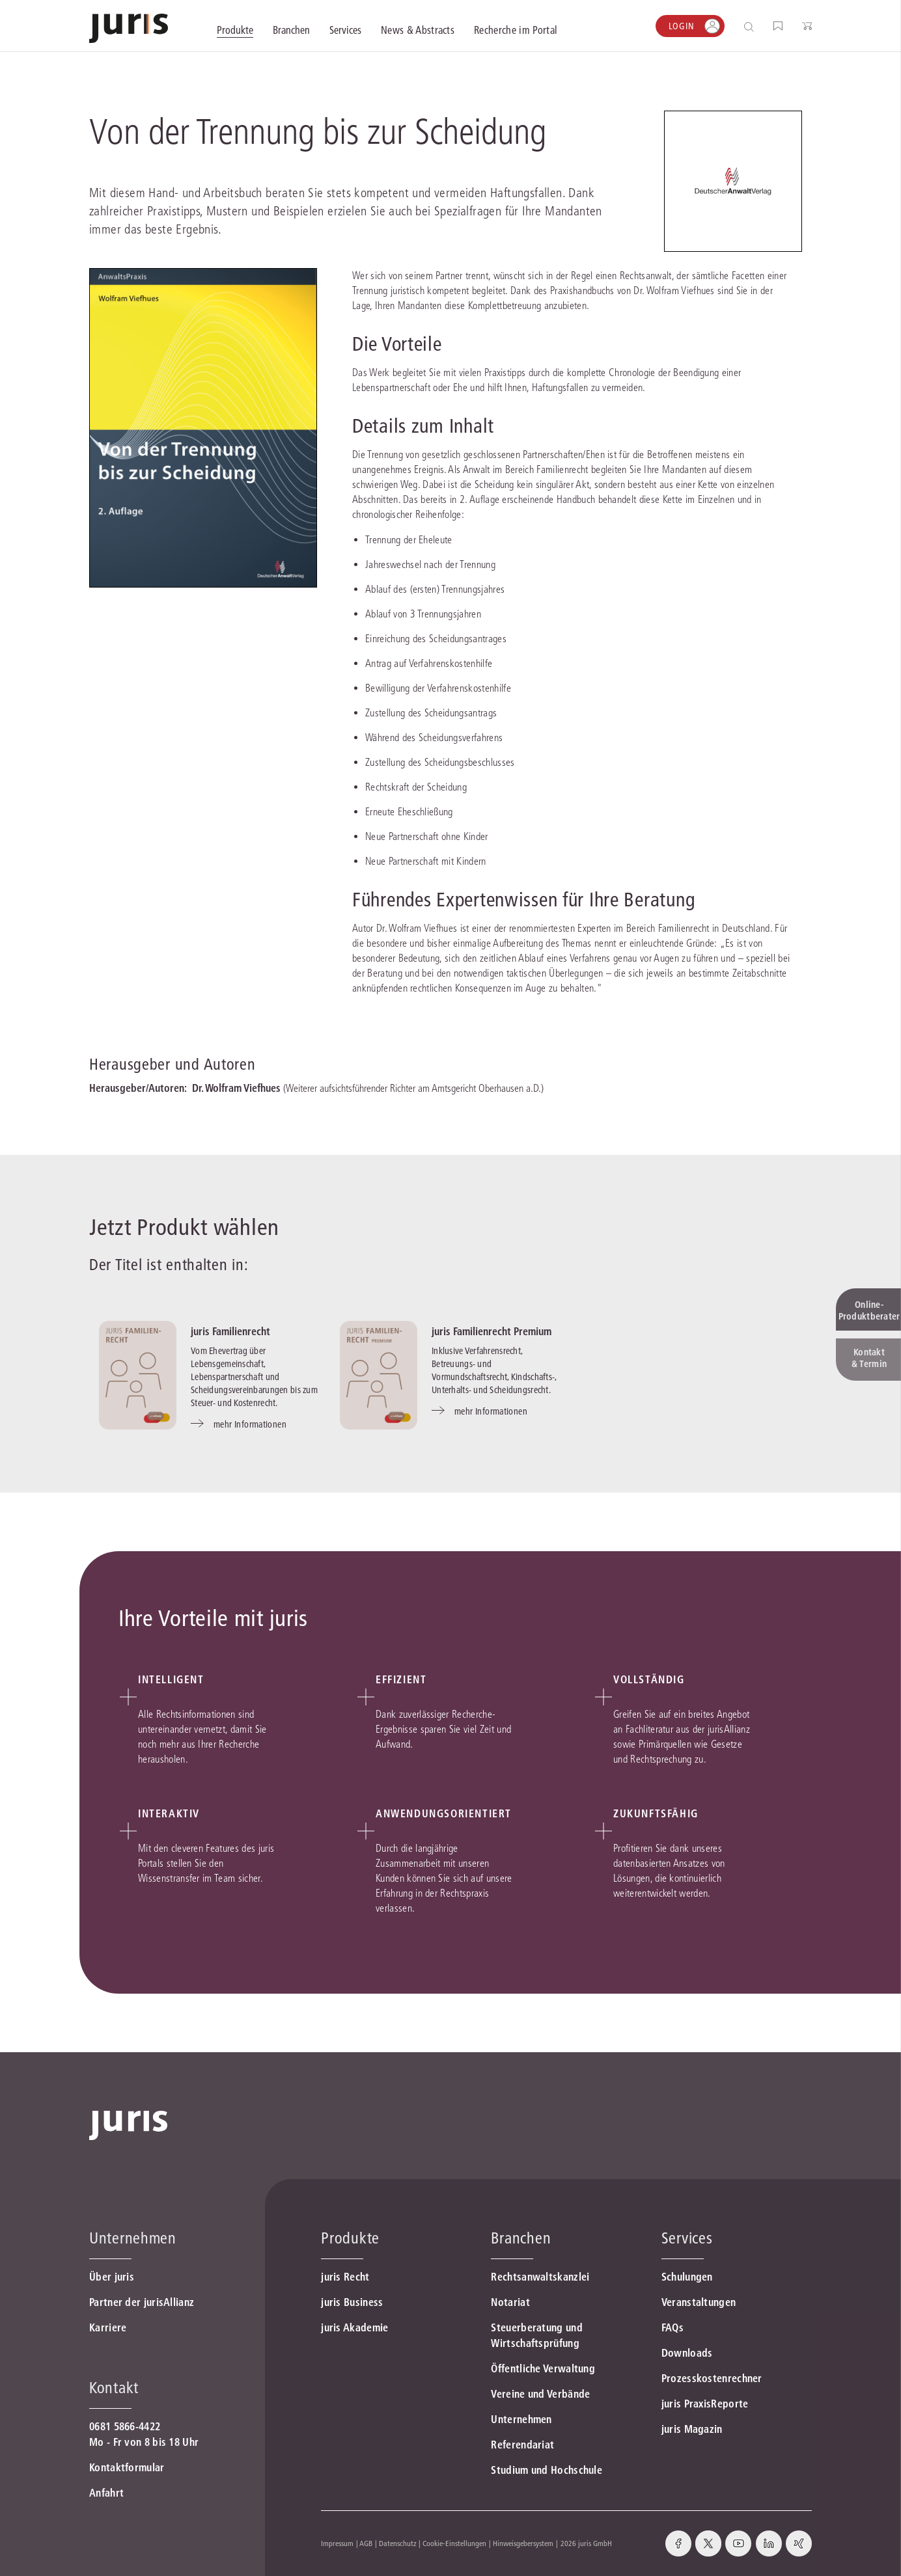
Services (687, 2238)
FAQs (672, 2327)
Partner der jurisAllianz (141, 2302)
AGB (365, 2543)
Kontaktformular (127, 2467)
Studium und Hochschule (546, 2469)
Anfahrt (106, 2492)
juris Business (352, 2302)
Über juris (111, 2276)
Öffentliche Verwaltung (543, 2368)
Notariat (510, 2302)
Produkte (350, 2238)
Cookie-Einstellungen (454, 2543)
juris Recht (345, 2276)
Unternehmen (521, 2419)
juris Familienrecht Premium (491, 1331)
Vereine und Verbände (540, 2393)
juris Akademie (354, 2327)
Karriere (107, 2327)
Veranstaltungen (698, 2302)
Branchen (521, 2238)
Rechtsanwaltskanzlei (540, 2276)
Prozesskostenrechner (711, 2378)
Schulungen (687, 2276)
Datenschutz (398, 2543)
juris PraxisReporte (705, 2403)
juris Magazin (692, 2428)
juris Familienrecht (230, 1331)
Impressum (337, 2543)
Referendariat (522, 2444)
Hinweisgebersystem (523, 2543)
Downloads (687, 2352)
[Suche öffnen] (751, 26)
